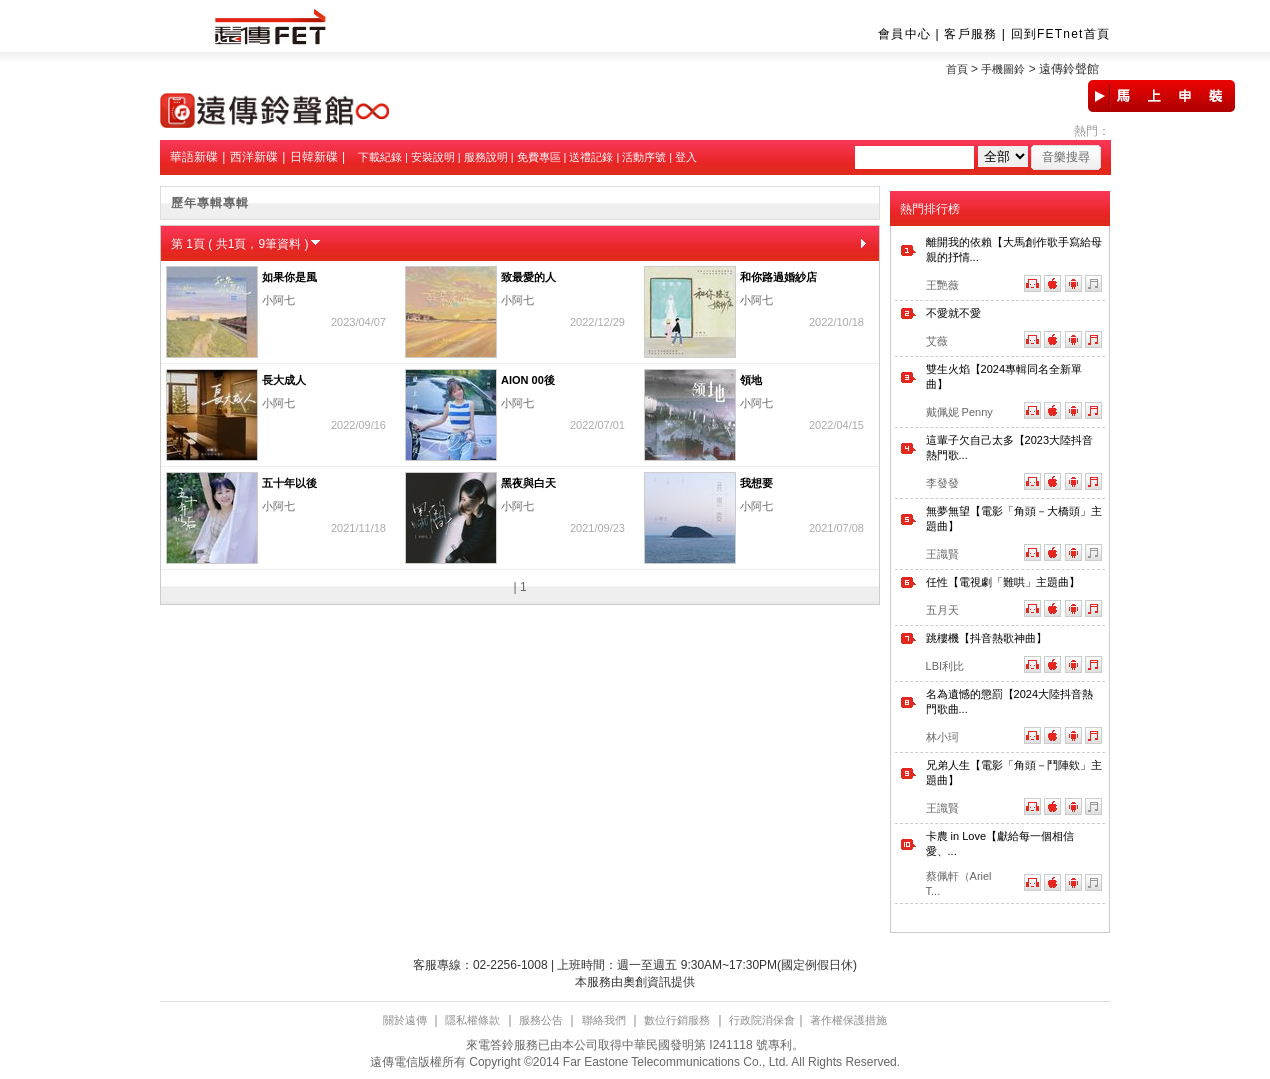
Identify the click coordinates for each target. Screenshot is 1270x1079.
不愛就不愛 (953, 313)
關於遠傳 (405, 1020)
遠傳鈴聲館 (1069, 69)
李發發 (942, 483)
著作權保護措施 (848, 1020)
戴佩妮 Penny (959, 412)
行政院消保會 (762, 1020)
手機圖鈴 (1003, 69)
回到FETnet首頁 (1060, 34)
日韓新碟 (314, 157)
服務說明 (486, 157)
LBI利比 (945, 666)
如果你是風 (289, 277)
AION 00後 (528, 380)
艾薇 (937, 341)
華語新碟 (194, 157)
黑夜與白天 (528, 483)
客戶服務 (970, 34)
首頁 (957, 69)
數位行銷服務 (677, 1020)
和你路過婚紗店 (778, 277)
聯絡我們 (604, 1020)
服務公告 (541, 1020)
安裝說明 (433, 157)
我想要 (756, 483)
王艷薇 (942, 285)
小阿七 (278, 300)
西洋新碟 (254, 157)
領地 (751, 380)
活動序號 (644, 157)
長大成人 (284, 380)
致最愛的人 (528, 277)
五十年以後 (289, 483)
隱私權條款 (472, 1020)
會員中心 (904, 34)
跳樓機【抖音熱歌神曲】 (986, 638)
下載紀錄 (380, 157)
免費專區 (539, 157)
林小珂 (942, 737)
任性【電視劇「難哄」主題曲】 (1003, 582)
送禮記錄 (591, 157)
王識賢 (942, 554)
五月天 (942, 610)
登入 (686, 157)
